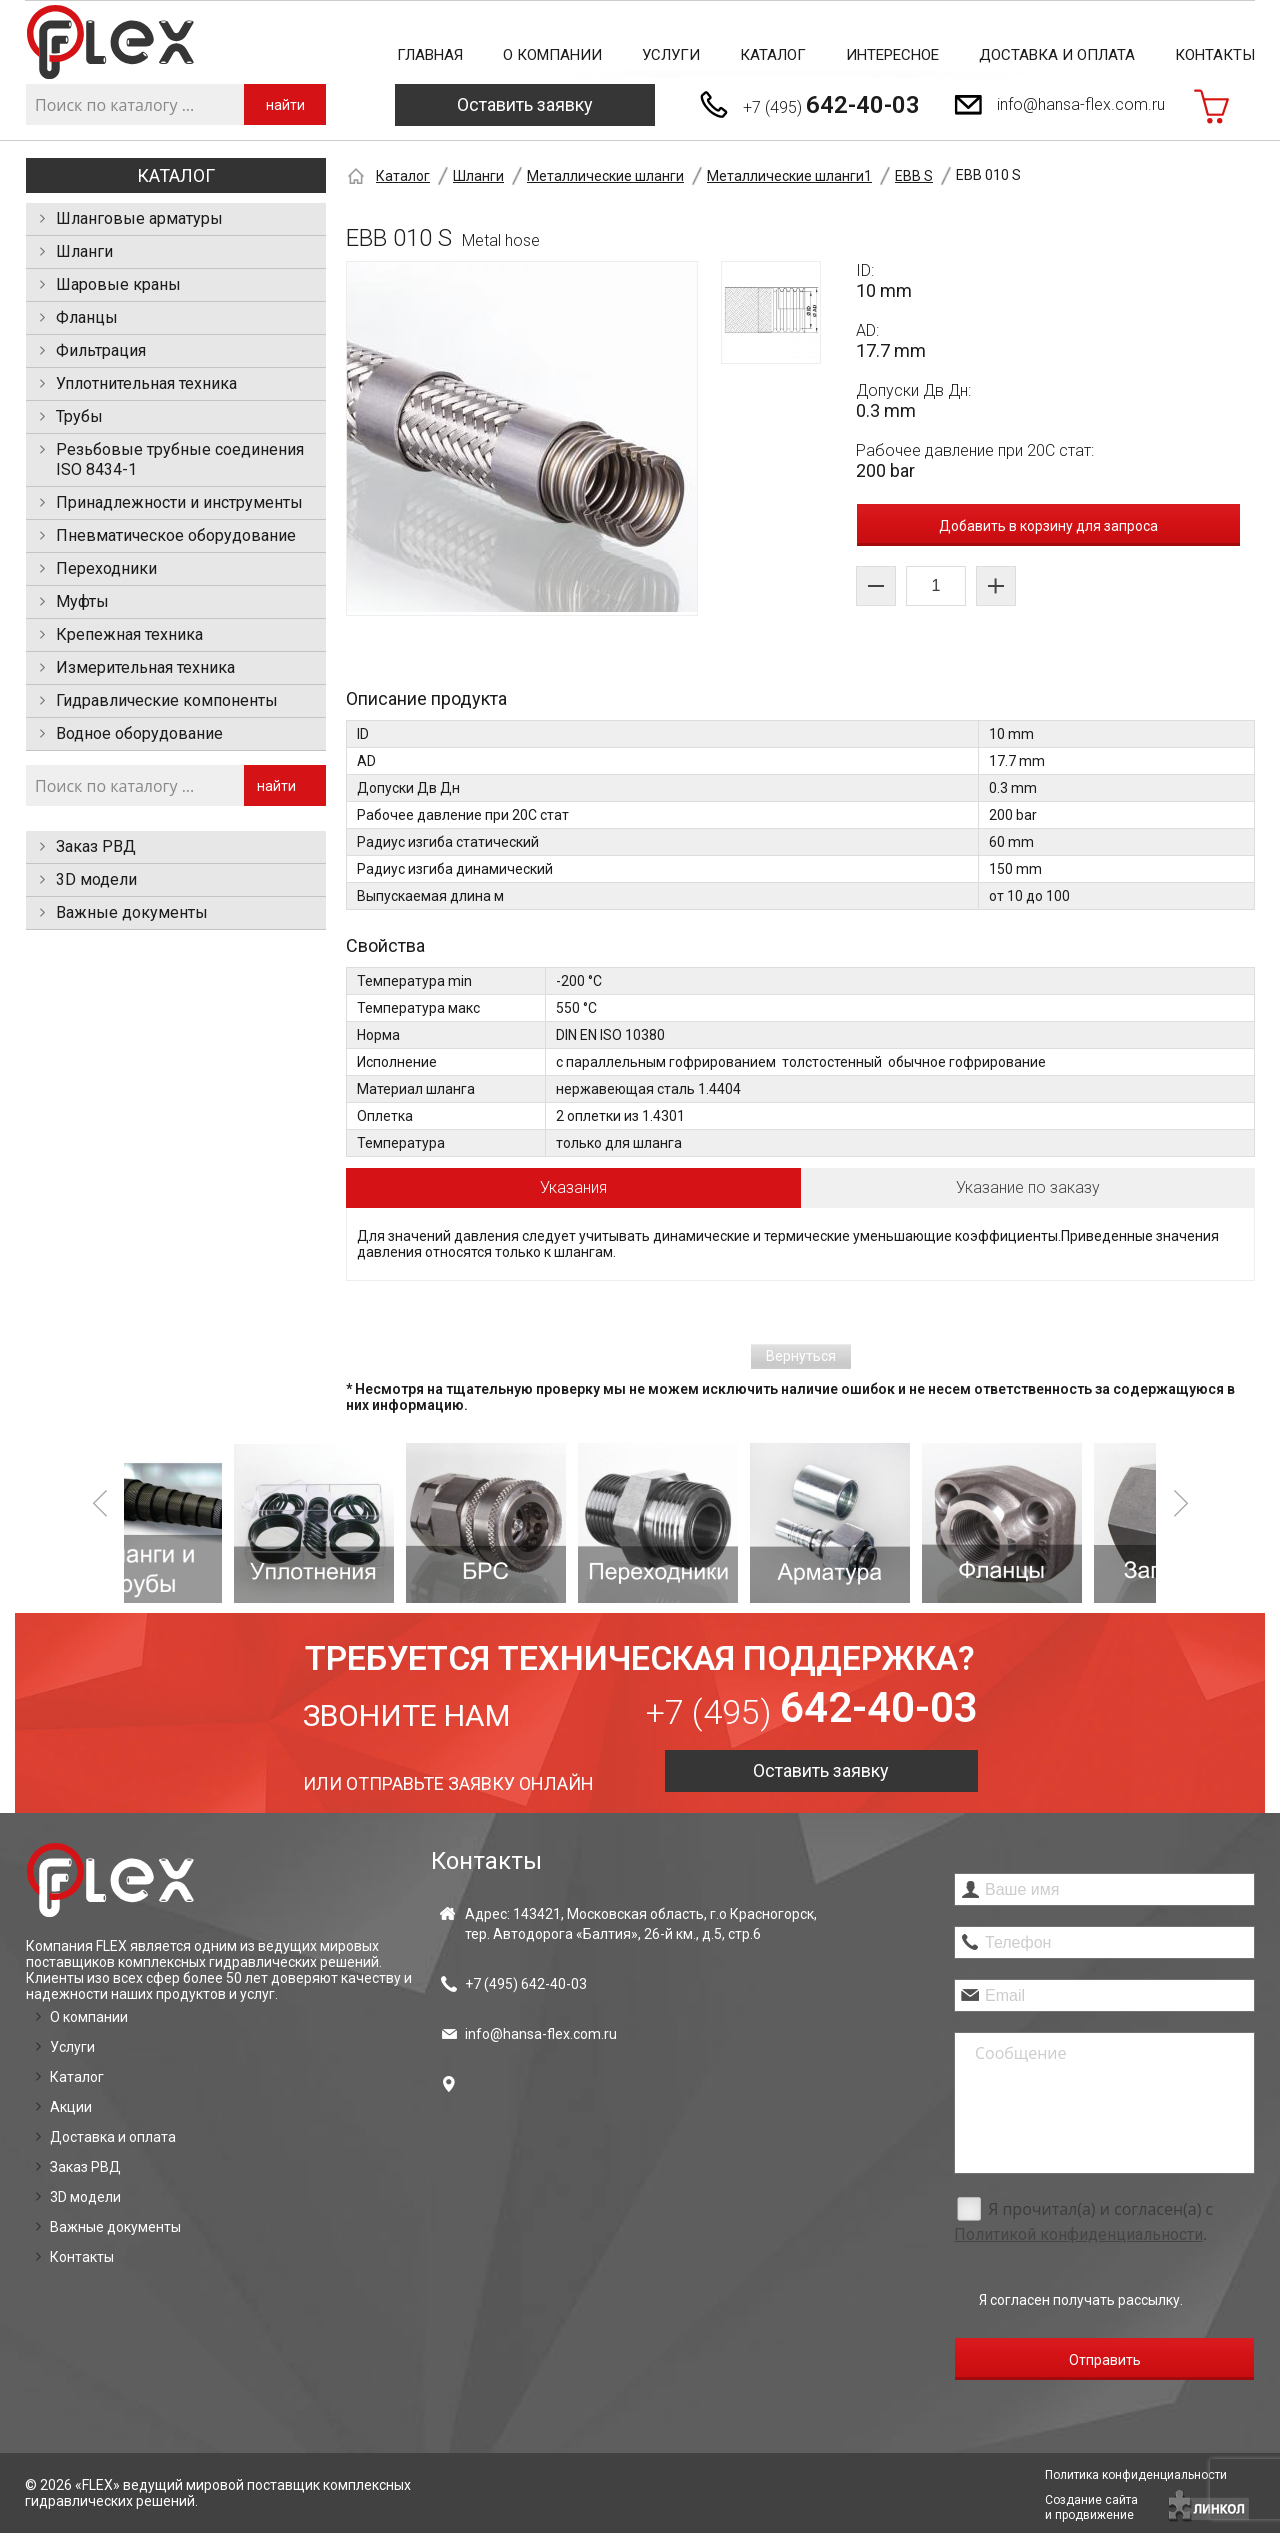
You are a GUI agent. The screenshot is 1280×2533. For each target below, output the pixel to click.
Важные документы (132, 912)
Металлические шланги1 (789, 176)
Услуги (671, 55)
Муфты (82, 601)
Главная (430, 55)
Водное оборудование (139, 733)
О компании (552, 55)
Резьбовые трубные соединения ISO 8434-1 (180, 459)
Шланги (84, 251)
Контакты (1215, 55)
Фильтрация (101, 350)
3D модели (96, 879)
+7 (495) (831, 105)
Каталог (773, 55)
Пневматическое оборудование (176, 535)
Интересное (892, 55)
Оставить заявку (525, 104)
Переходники (106, 568)
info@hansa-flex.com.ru (1081, 104)
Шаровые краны (118, 284)
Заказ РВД (96, 846)
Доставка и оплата (1057, 55)
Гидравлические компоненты (167, 700)
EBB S (914, 176)
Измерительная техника (145, 667)
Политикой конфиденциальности (1078, 2234)
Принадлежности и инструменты (179, 502)
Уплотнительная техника (146, 383)
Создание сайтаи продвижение (1091, 2507)
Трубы (79, 416)
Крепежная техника (129, 634)
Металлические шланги (605, 176)
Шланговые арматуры (139, 218)
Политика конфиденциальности (1136, 2475)
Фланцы (87, 317)
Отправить (1105, 2360)
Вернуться (801, 1356)
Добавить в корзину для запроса (1048, 526)
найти (285, 105)
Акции (71, 2107)
